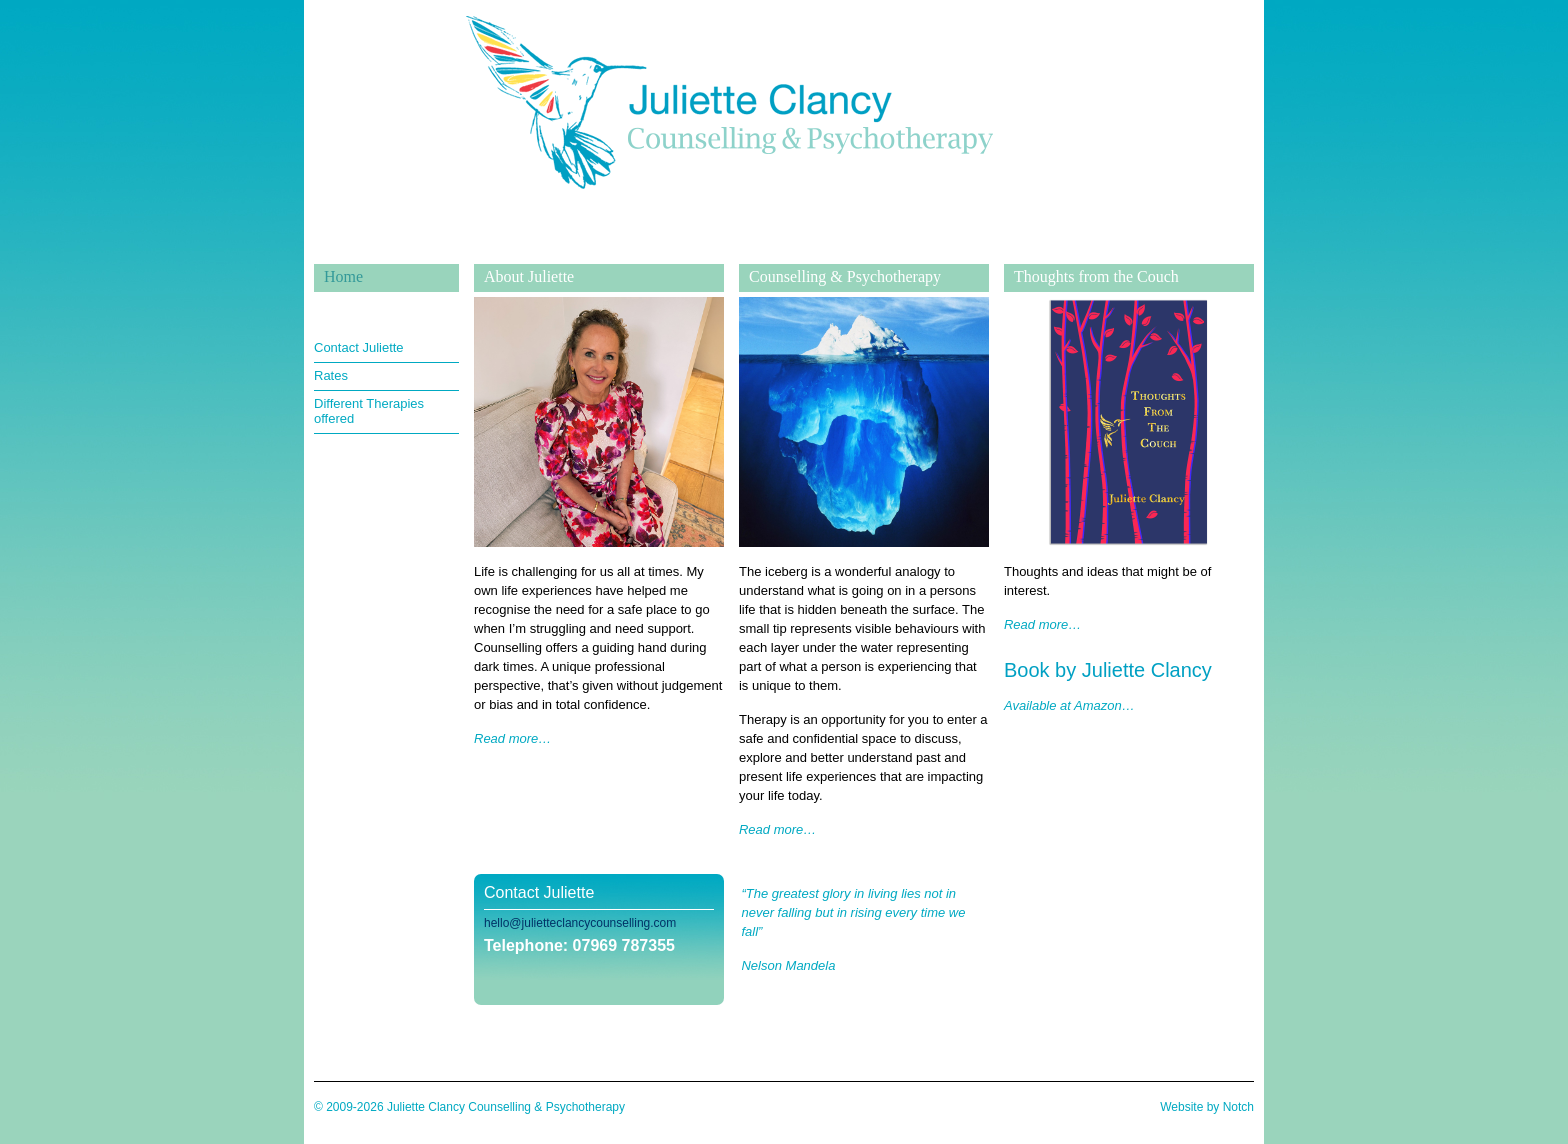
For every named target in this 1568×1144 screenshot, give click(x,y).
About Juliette (529, 276)
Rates (331, 375)
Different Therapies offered (369, 411)
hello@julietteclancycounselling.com (580, 923)
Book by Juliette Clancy (1108, 670)
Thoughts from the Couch (1096, 276)
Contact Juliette (359, 347)
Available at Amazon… (1069, 705)
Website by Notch (1207, 1107)
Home (343, 276)
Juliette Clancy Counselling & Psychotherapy (729, 249)
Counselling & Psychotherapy (845, 276)
